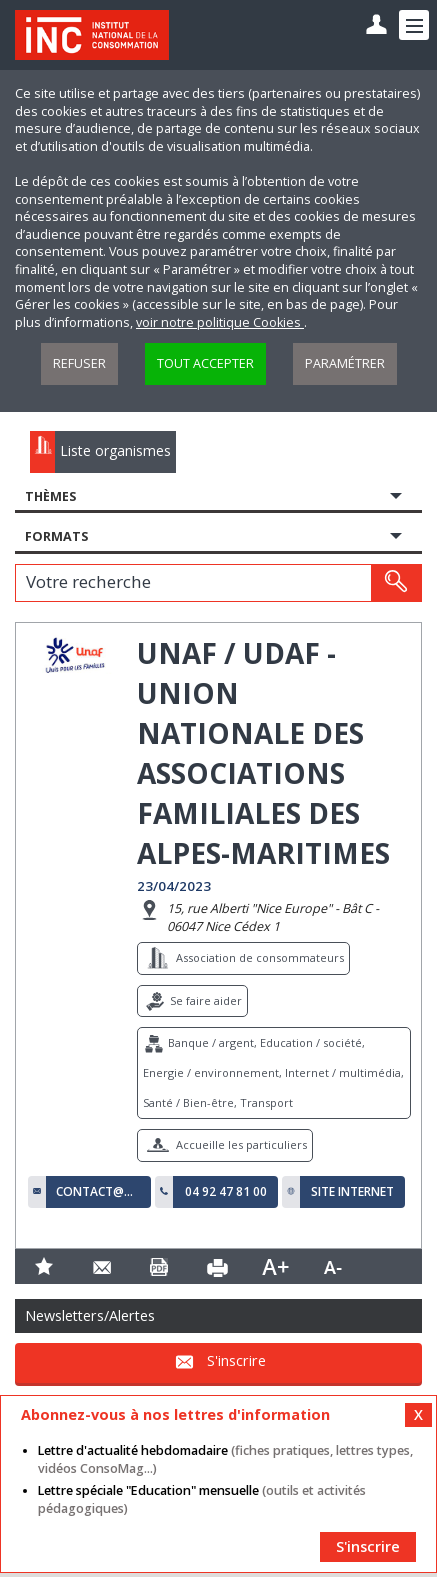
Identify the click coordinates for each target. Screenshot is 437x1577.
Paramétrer (345, 363)
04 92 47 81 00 (226, 1192)
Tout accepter (205, 363)
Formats (56, 536)
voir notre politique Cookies (220, 322)
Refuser (79, 363)
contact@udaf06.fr (98, 1192)
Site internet (352, 1192)
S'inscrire (236, 1360)
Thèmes (50, 496)
